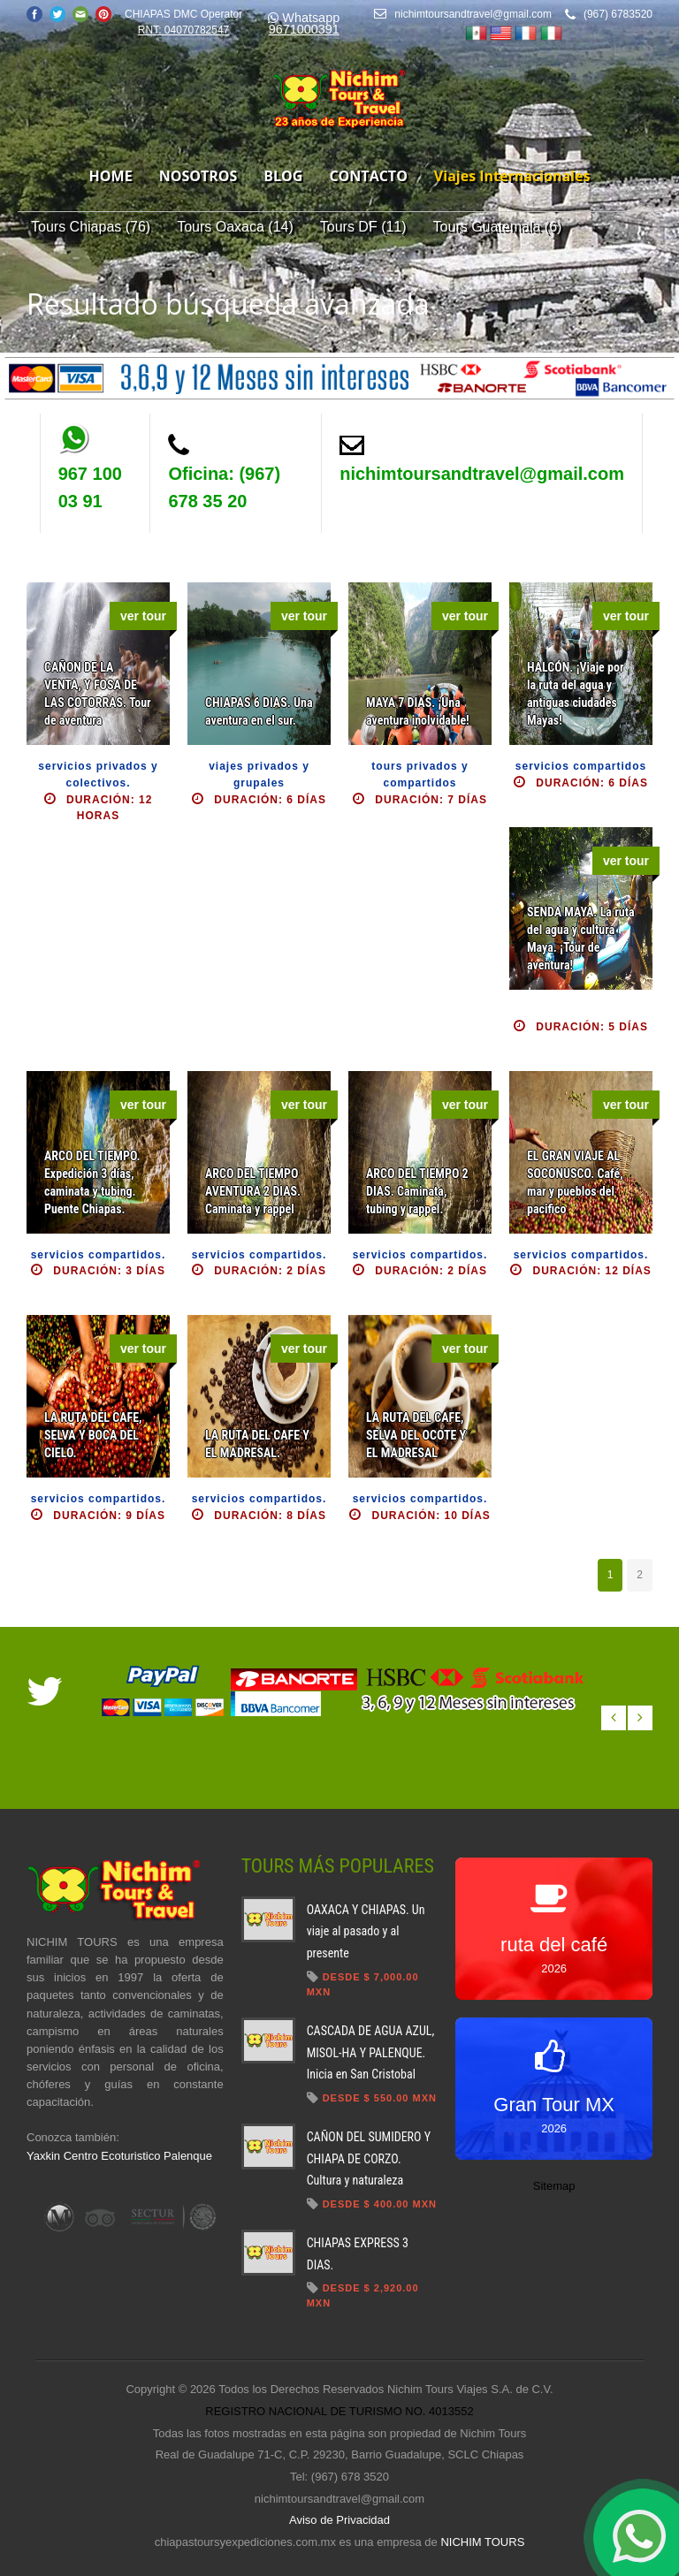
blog (282, 176)
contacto (368, 176)
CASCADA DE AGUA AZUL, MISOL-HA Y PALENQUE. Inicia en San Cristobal (371, 2052)
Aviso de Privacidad (339, 2520)
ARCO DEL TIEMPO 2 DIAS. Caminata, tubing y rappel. (417, 1191)
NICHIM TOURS (482, 2542)
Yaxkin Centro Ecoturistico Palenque (119, 2155)
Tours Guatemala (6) (497, 226)
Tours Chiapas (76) (90, 226)
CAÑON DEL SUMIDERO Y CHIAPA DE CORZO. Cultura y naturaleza (369, 2158)
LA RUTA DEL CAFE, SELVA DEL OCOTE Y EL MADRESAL (416, 1435)
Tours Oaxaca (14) (235, 226)
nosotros (198, 176)
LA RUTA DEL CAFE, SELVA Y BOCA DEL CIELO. (93, 1435)
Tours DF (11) (363, 226)
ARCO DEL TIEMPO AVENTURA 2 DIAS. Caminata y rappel (253, 1191)
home (111, 176)
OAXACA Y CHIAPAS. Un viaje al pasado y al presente (366, 1931)
